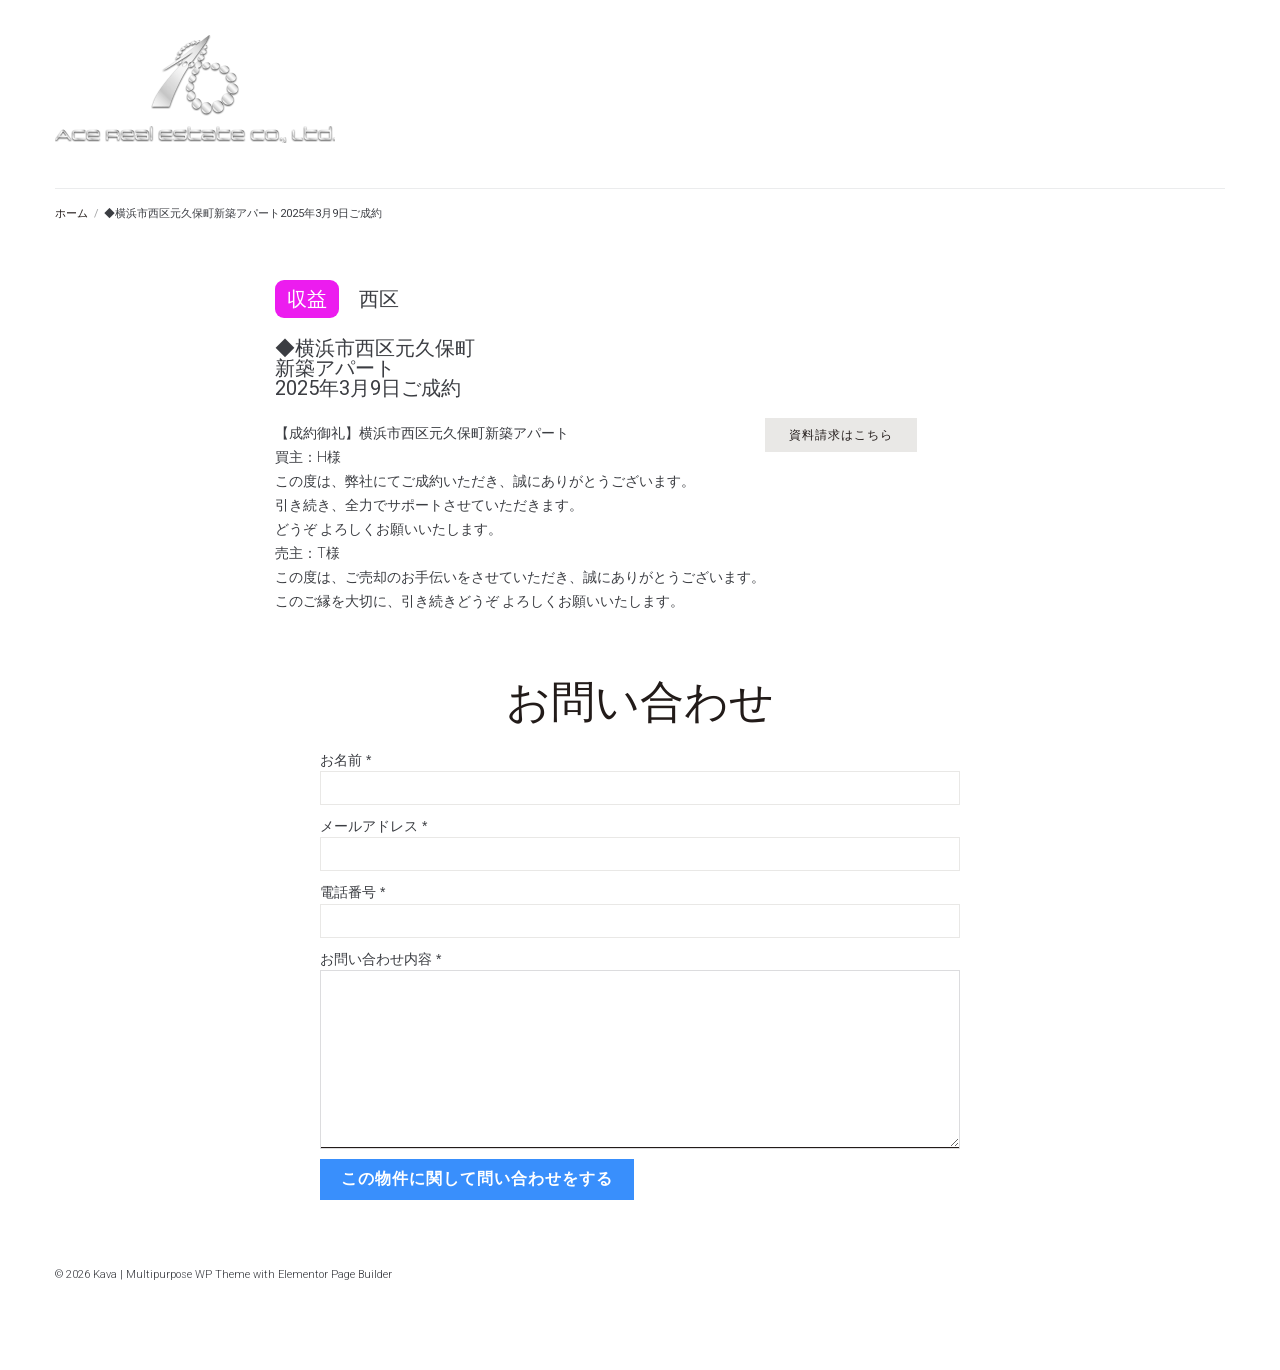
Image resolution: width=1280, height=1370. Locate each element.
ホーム (71, 213)
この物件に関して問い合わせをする (476, 1178)
